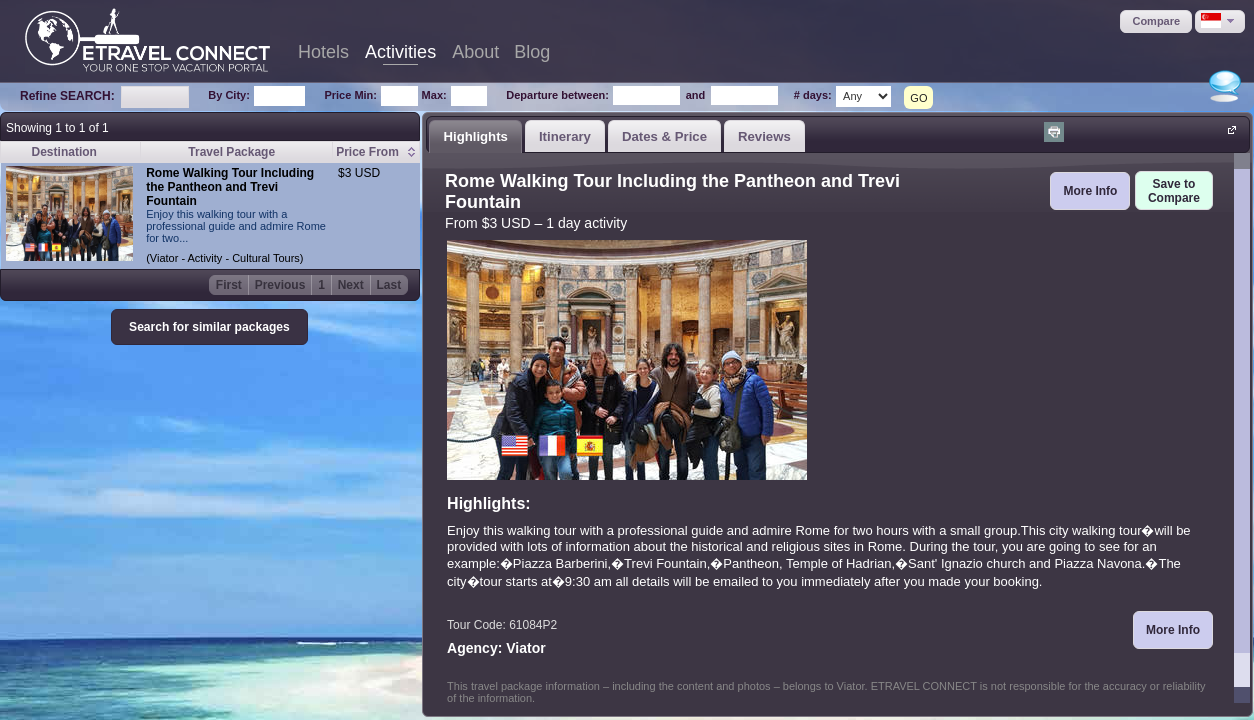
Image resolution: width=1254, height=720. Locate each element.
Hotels (323, 52)
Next (351, 285)
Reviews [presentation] (764, 136)
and (696, 95)
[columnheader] (376, 152)
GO (918, 98)
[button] (1156, 21)
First (229, 285)
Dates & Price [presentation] (664, 136)
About (475, 52)
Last (389, 285)
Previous (280, 285)
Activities (400, 52)
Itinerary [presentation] (565, 136)
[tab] (475, 136)
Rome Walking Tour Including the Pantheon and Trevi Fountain (230, 187)
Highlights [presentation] (475, 136)
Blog (532, 52)
